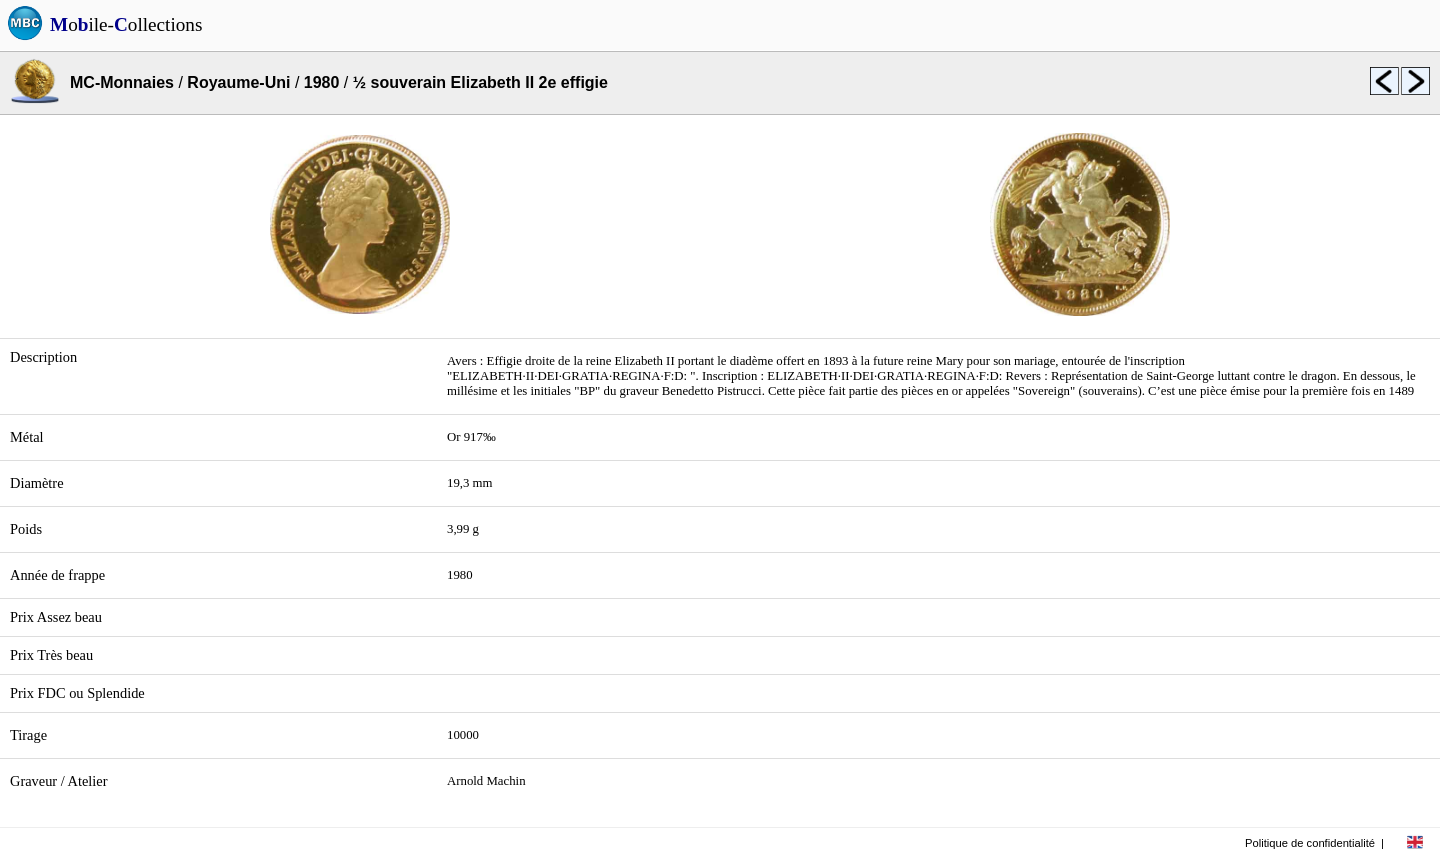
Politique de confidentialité (1310, 843)
